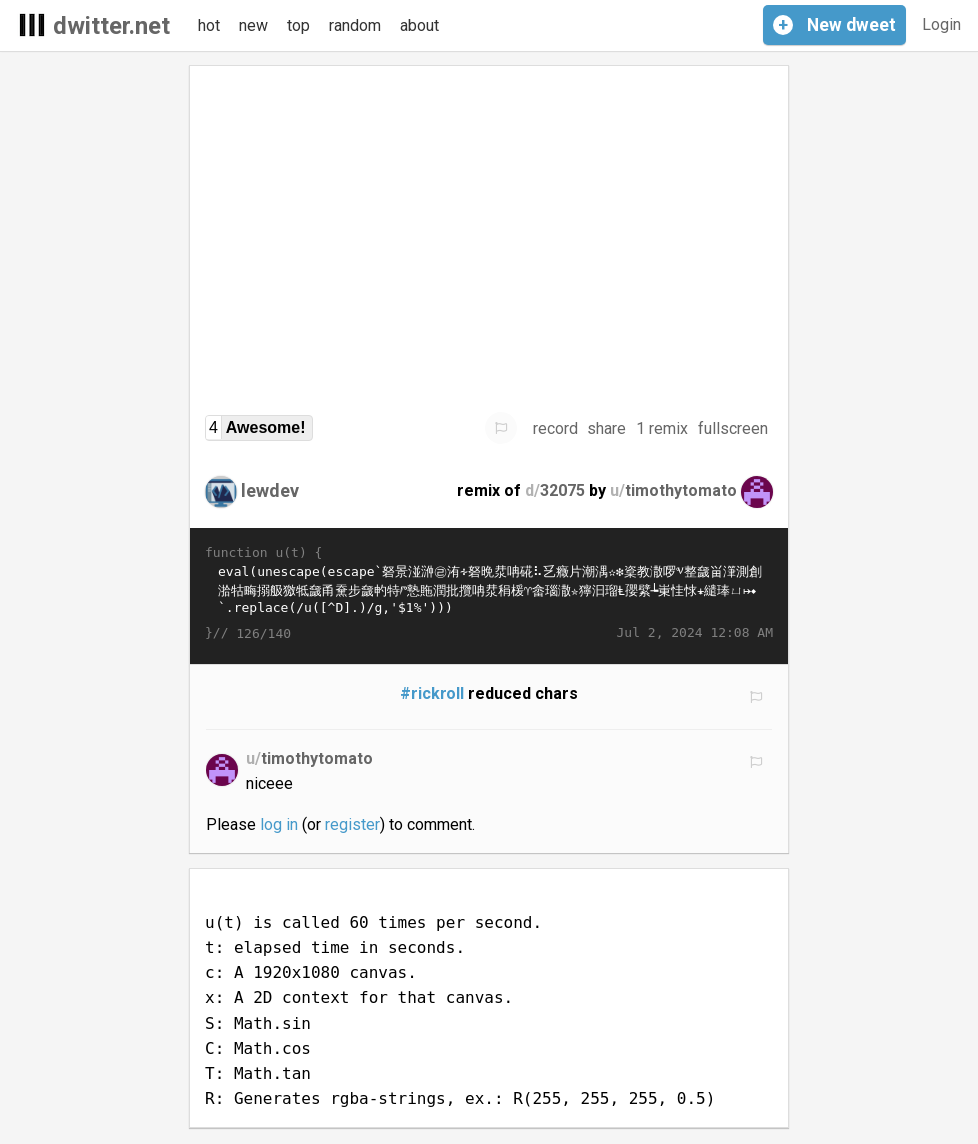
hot (209, 25)
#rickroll (432, 693)
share (606, 428)
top (298, 25)
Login (941, 24)
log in (279, 824)
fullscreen (733, 428)
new (253, 25)
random (355, 25)
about (419, 25)
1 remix (662, 428)
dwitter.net (111, 26)
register (352, 824)
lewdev (270, 490)
